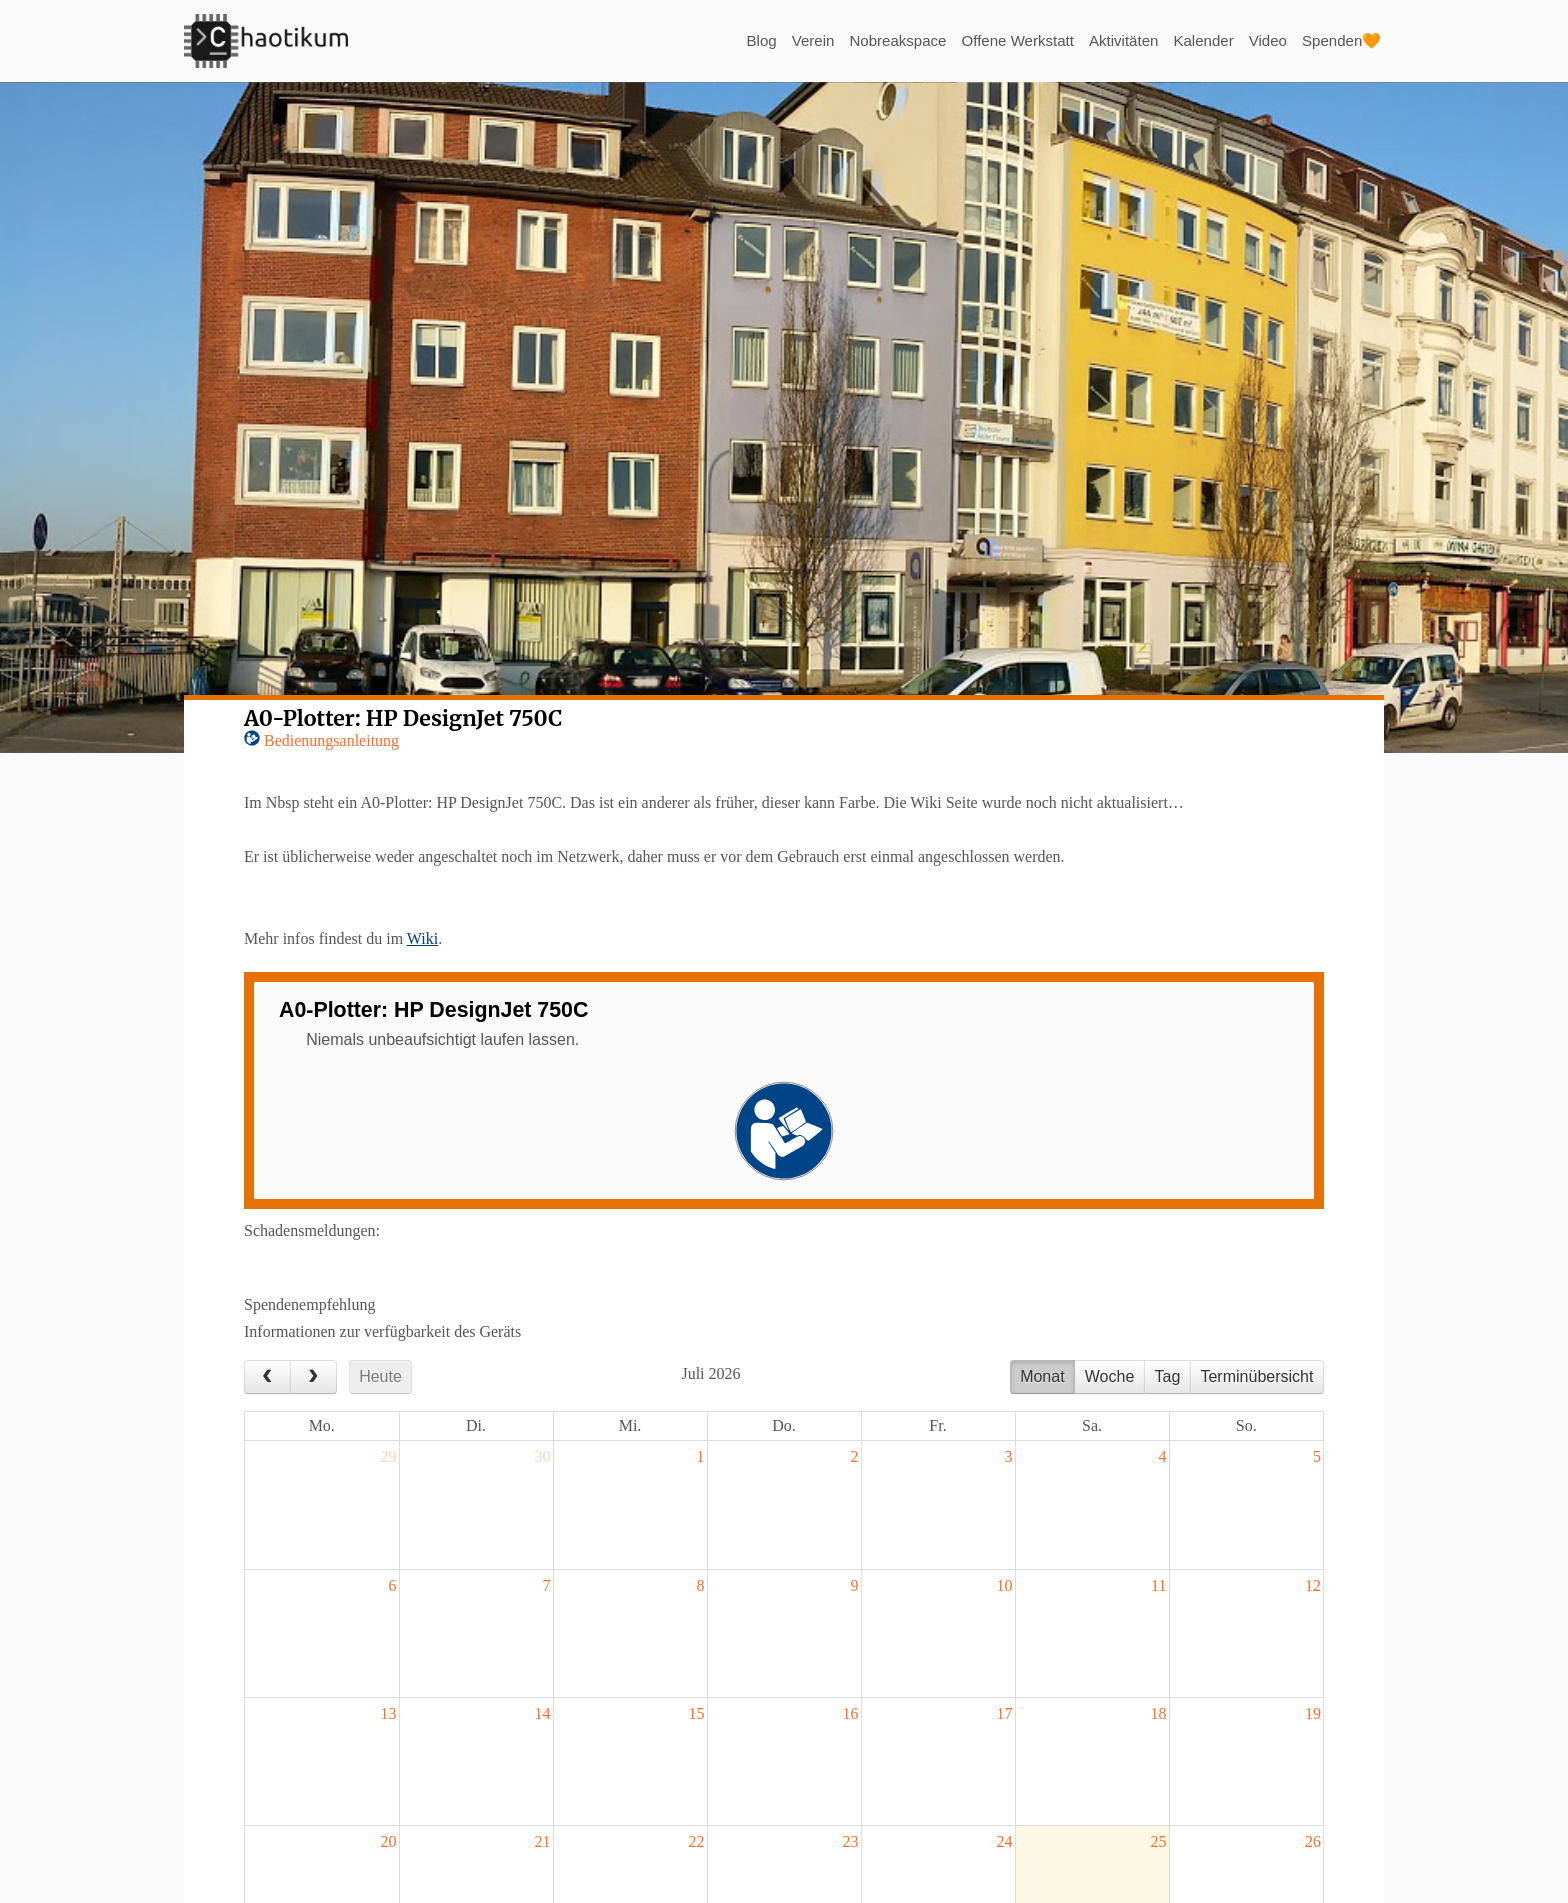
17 (1005, 1713)
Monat (1042, 1376)
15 (697, 1713)
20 (389, 1841)
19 (1313, 1713)
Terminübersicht (1256, 1376)
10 (1005, 1585)
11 (1158, 1585)
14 (543, 1713)
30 (543, 1456)
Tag (1167, 1376)
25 (1159, 1841)
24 (1005, 1841)
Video (1261, 40)
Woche (1110, 1376)
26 (1313, 1841)
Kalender (1194, 40)
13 (389, 1713)
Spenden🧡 (1339, 40)
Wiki (422, 938)
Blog (727, 40)
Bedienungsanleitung (331, 740)
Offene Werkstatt (997, 40)
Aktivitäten (1110, 40)
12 (1313, 1585)
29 (389, 1456)
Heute (380, 1376)
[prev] (267, 1377)
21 (543, 1841)
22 (697, 1841)
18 (1159, 1713)
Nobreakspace (870, 40)
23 (851, 1841)
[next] (313, 1377)
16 (851, 1713)
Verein (781, 40)
